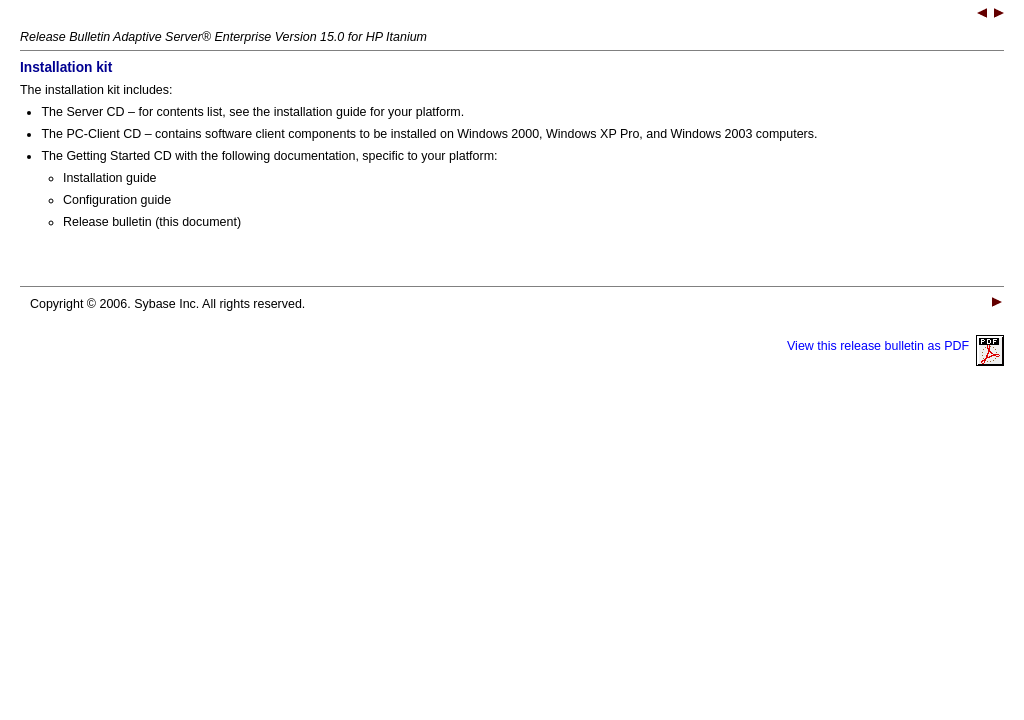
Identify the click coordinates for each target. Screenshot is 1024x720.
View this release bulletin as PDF (895, 346)
